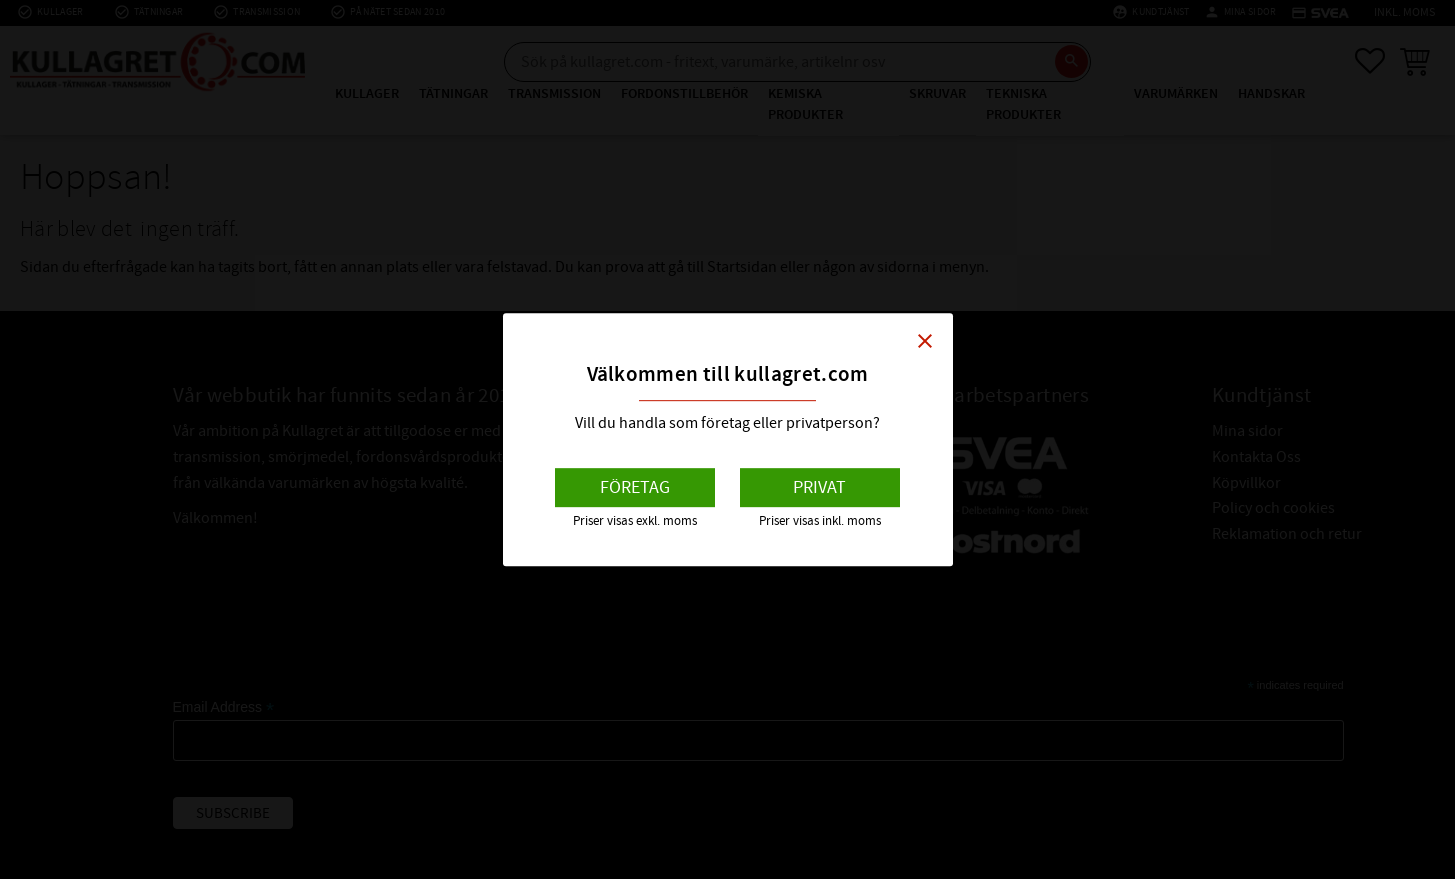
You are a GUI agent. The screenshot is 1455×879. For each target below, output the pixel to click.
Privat (819, 487)
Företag (635, 487)
